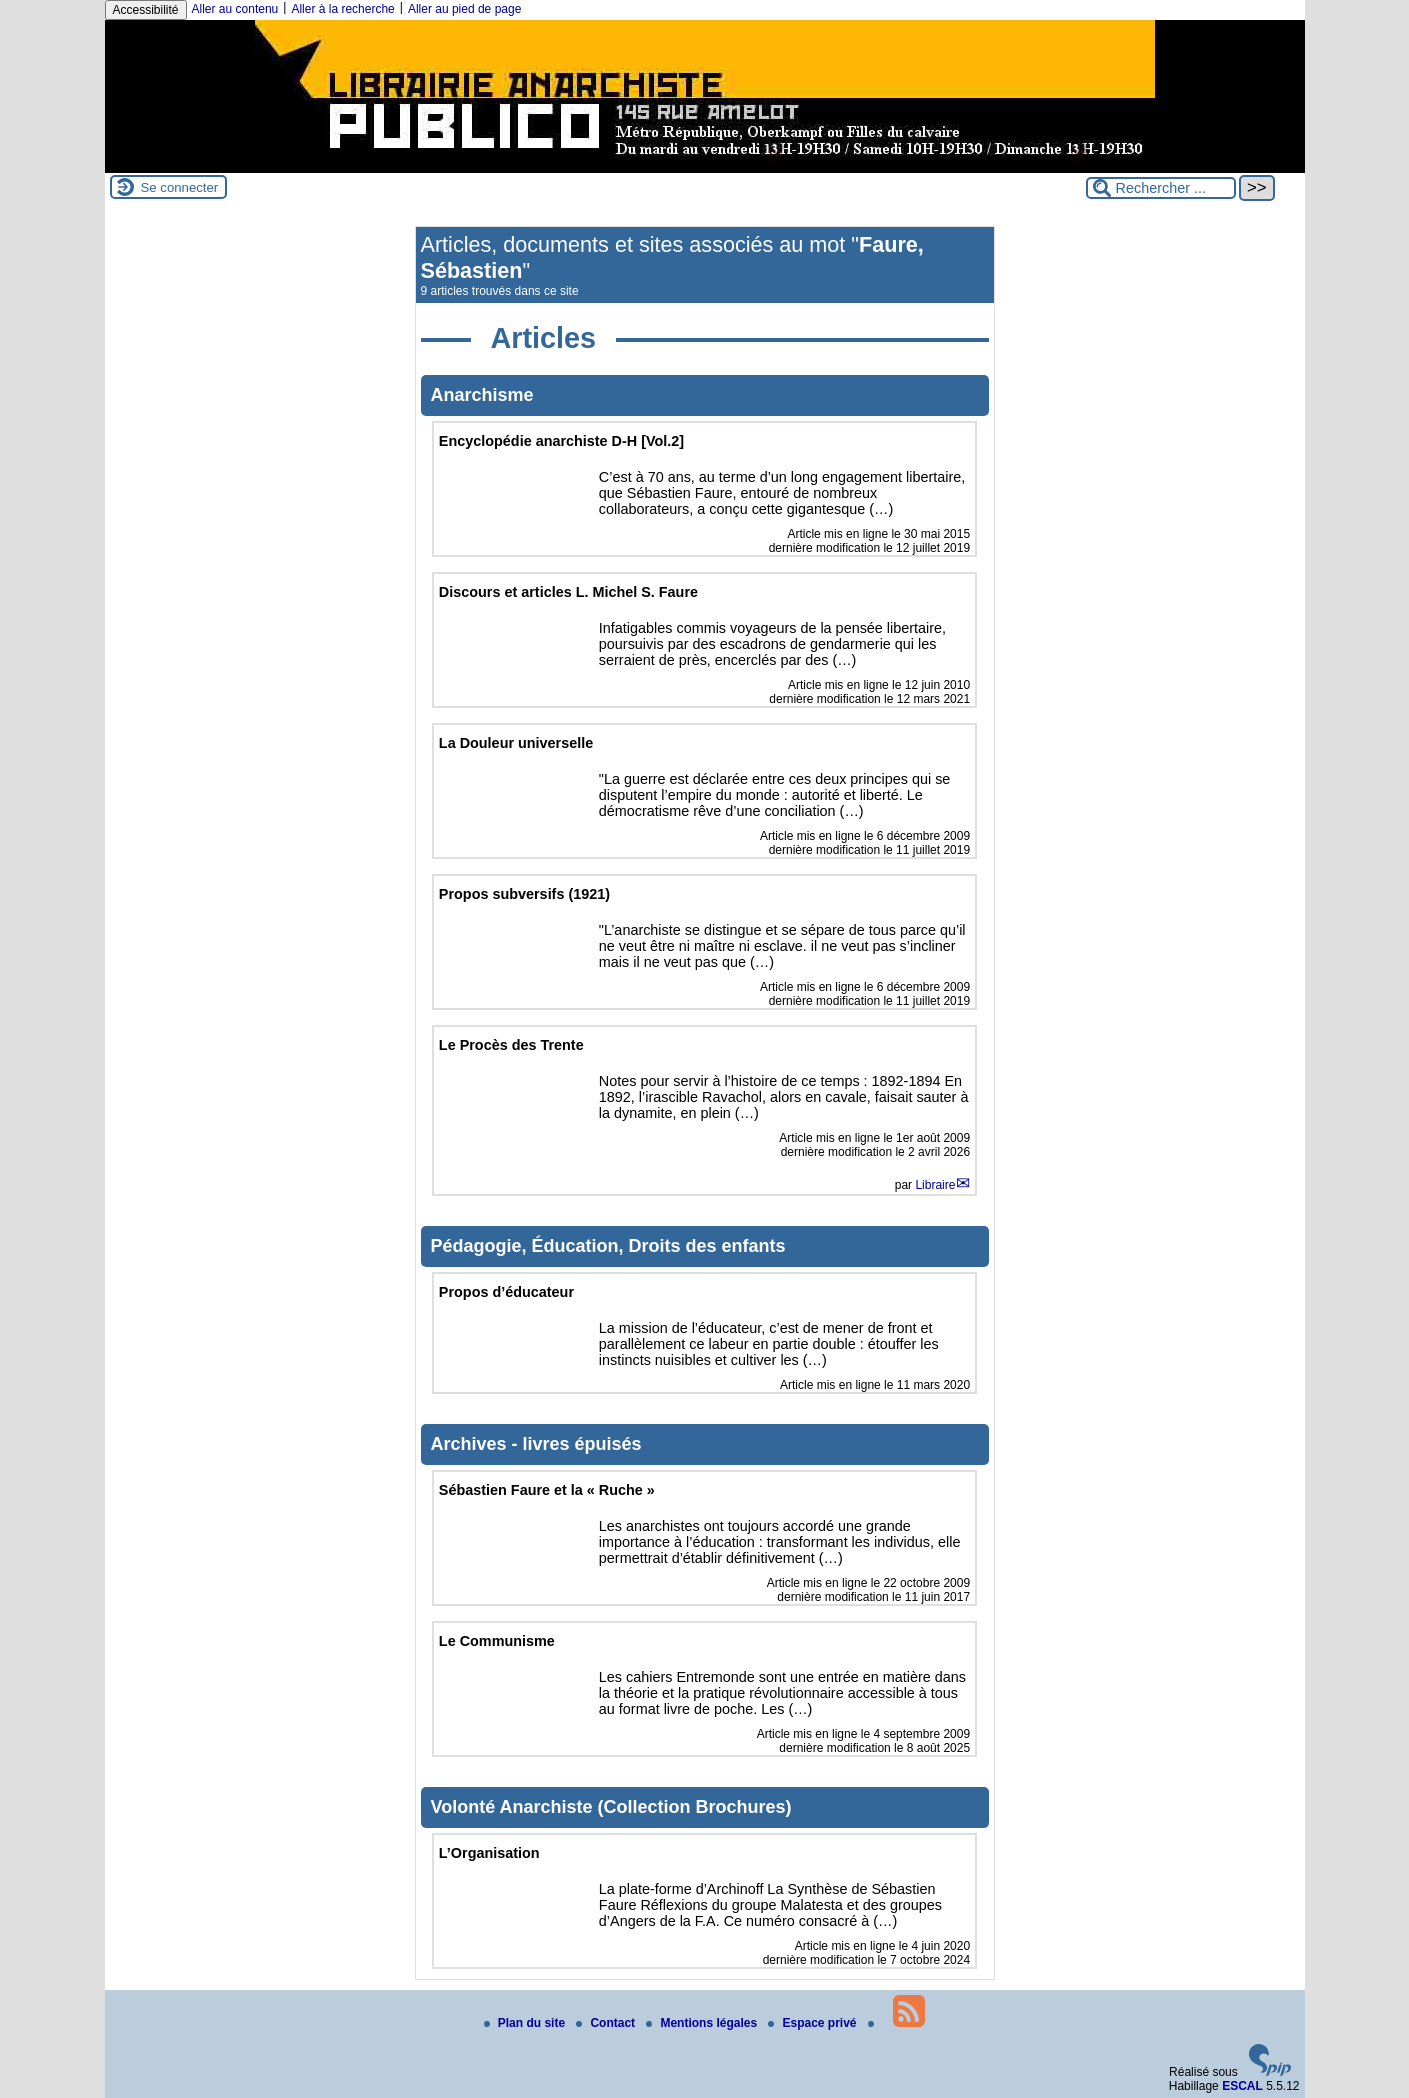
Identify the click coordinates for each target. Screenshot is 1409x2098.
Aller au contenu (235, 9)
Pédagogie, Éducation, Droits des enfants (608, 1246)
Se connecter (180, 187)
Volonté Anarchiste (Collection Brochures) (611, 1807)
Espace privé (813, 2023)
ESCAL (1242, 2086)
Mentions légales (703, 2023)
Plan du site (526, 2023)
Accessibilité (146, 10)
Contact (607, 2023)
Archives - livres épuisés (536, 1444)
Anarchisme (482, 395)
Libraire (935, 1185)
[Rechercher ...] (1161, 188)
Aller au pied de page (464, 9)
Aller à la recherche (342, 9)
